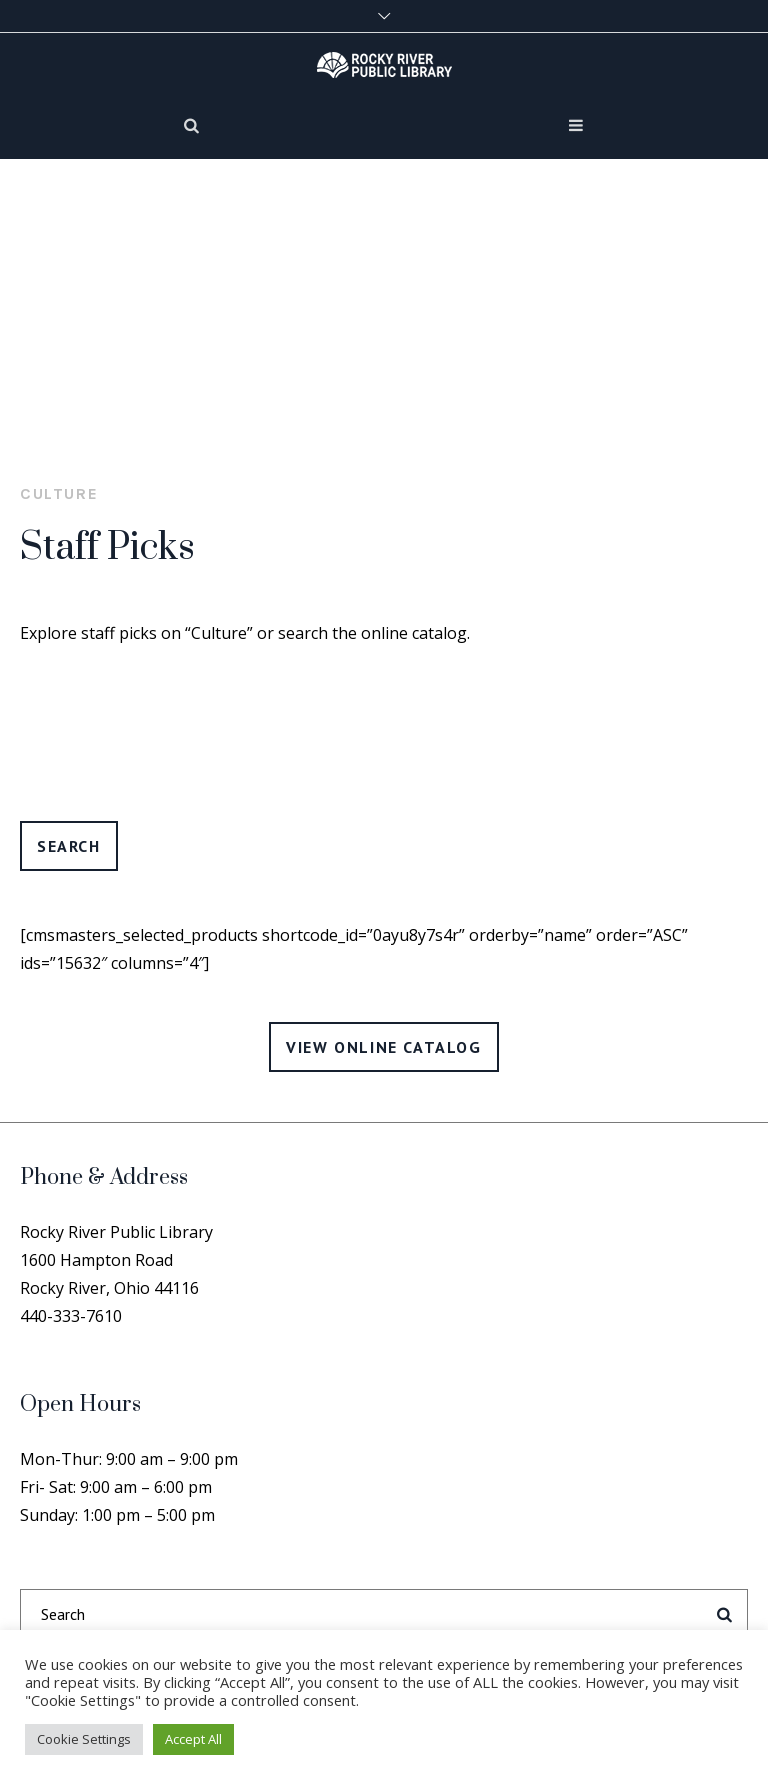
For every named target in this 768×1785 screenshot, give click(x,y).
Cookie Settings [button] (84, 1739)
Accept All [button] (193, 1739)
